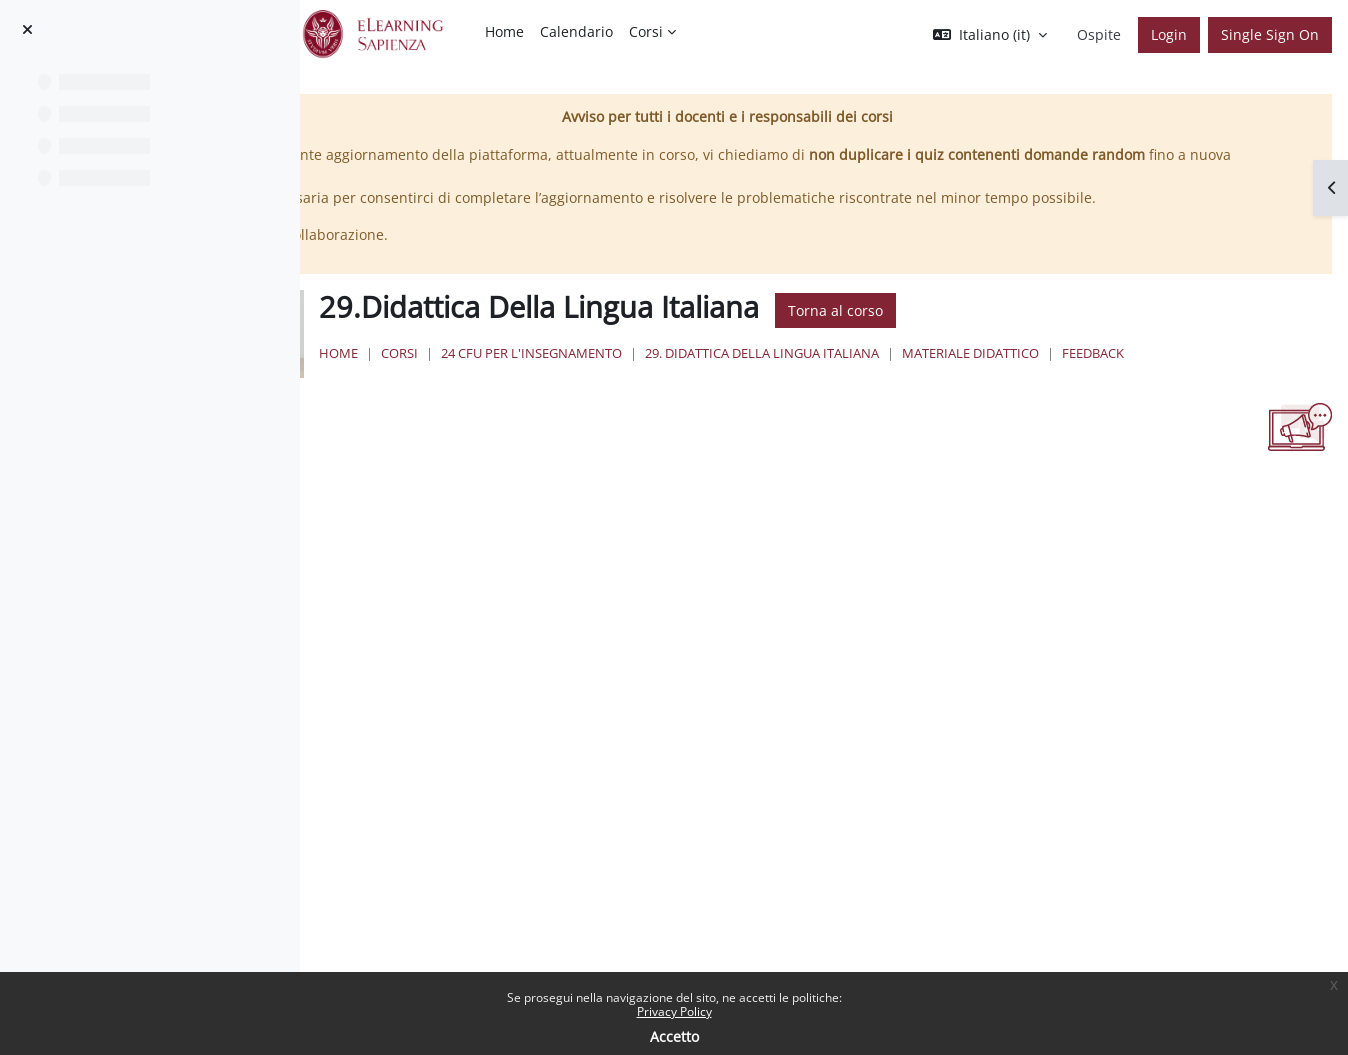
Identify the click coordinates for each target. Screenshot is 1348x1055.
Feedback (617, 394)
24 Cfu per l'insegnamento (775, 375)
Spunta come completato (475, 508)
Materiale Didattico (1214, 375)
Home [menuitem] (504, 31)
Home (582, 375)
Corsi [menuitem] (646, 31)
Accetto (674, 1036)
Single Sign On (1270, 34)
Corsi (643, 375)
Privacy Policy (674, 1011)
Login (1169, 34)
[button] (990, 35)
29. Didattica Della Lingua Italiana (1006, 375)
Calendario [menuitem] (576, 31)
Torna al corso (1079, 331)
